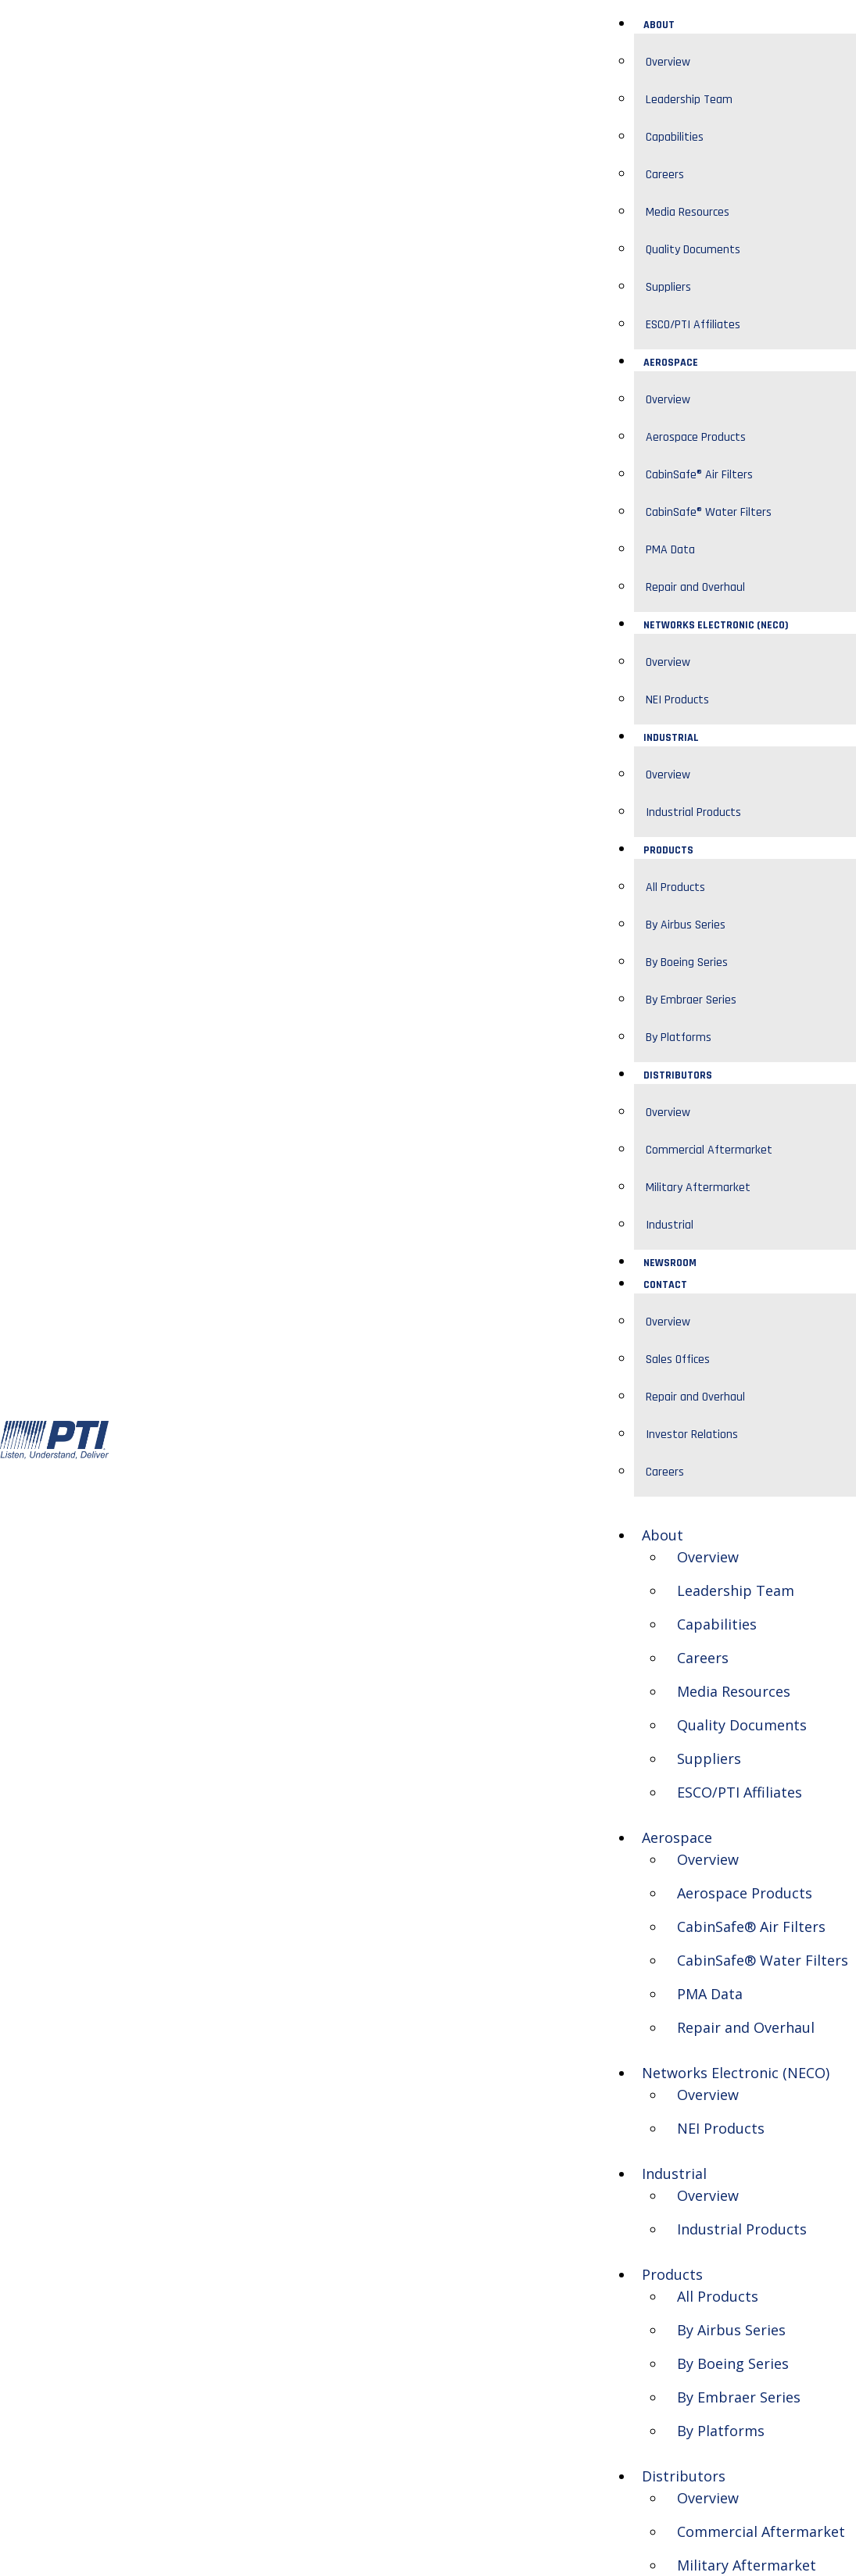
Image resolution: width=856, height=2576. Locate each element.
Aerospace (670, 363)
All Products (675, 887)
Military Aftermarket (698, 1187)
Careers (665, 174)
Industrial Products (693, 812)
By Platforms (678, 1037)
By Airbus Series (685, 925)
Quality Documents (693, 250)
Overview (668, 62)
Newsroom (670, 1263)
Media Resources (687, 212)
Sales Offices (678, 1359)
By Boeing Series (687, 962)
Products (668, 850)
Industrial (671, 738)
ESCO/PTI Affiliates (693, 325)
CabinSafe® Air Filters (699, 475)
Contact (665, 1285)
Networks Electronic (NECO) (716, 625)
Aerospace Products (696, 437)
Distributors (677, 1075)
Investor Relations (692, 1434)
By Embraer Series (691, 1000)
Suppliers (668, 287)
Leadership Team (689, 99)
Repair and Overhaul (695, 587)
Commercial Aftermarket (709, 1150)
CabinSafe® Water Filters (709, 512)
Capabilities (675, 137)
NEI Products (677, 700)
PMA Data (670, 550)
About (659, 25)
